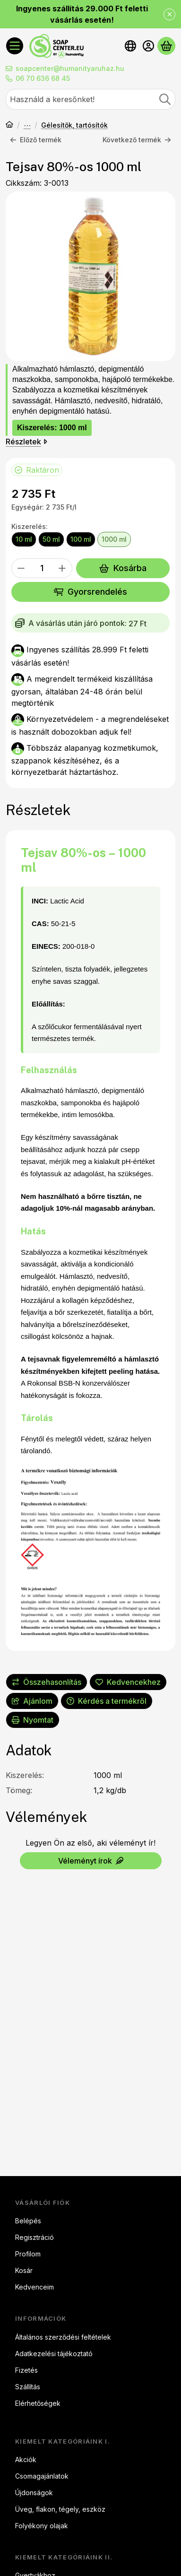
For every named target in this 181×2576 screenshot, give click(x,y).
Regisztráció (34, 2237)
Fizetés (26, 2370)
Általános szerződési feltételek (63, 2337)
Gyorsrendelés (90, 592)
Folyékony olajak (41, 2526)
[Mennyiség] (42, 568)
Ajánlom (32, 1701)
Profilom (28, 2254)
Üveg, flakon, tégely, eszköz (60, 2509)
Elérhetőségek (37, 2403)
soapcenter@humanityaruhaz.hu (70, 68)
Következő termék (137, 140)
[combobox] (90, 99)
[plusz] (62, 568)
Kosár (24, 2270)
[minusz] (21, 568)
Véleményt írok (90, 1860)
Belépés (28, 2221)
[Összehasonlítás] (46, 1682)
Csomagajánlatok (42, 2476)
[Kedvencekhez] (128, 1682)
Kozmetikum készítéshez (27, 125)
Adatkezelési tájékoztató (54, 2354)
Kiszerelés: (29, 527)
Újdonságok (34, 2493)
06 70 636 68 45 (43, 78)
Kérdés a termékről (107, 1701)
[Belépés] (148, 46)
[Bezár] (169, 14)
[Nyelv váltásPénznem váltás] (130, 46)
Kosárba (122, 568)
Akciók (25, 2459)
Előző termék (35, 140)
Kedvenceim (34, 2287)
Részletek (26, 441)
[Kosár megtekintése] (166, 46)
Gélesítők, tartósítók (74, 125)
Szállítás (27, 2387)
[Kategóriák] (15, 46)
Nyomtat (32, 1720)
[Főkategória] (9, 125)
